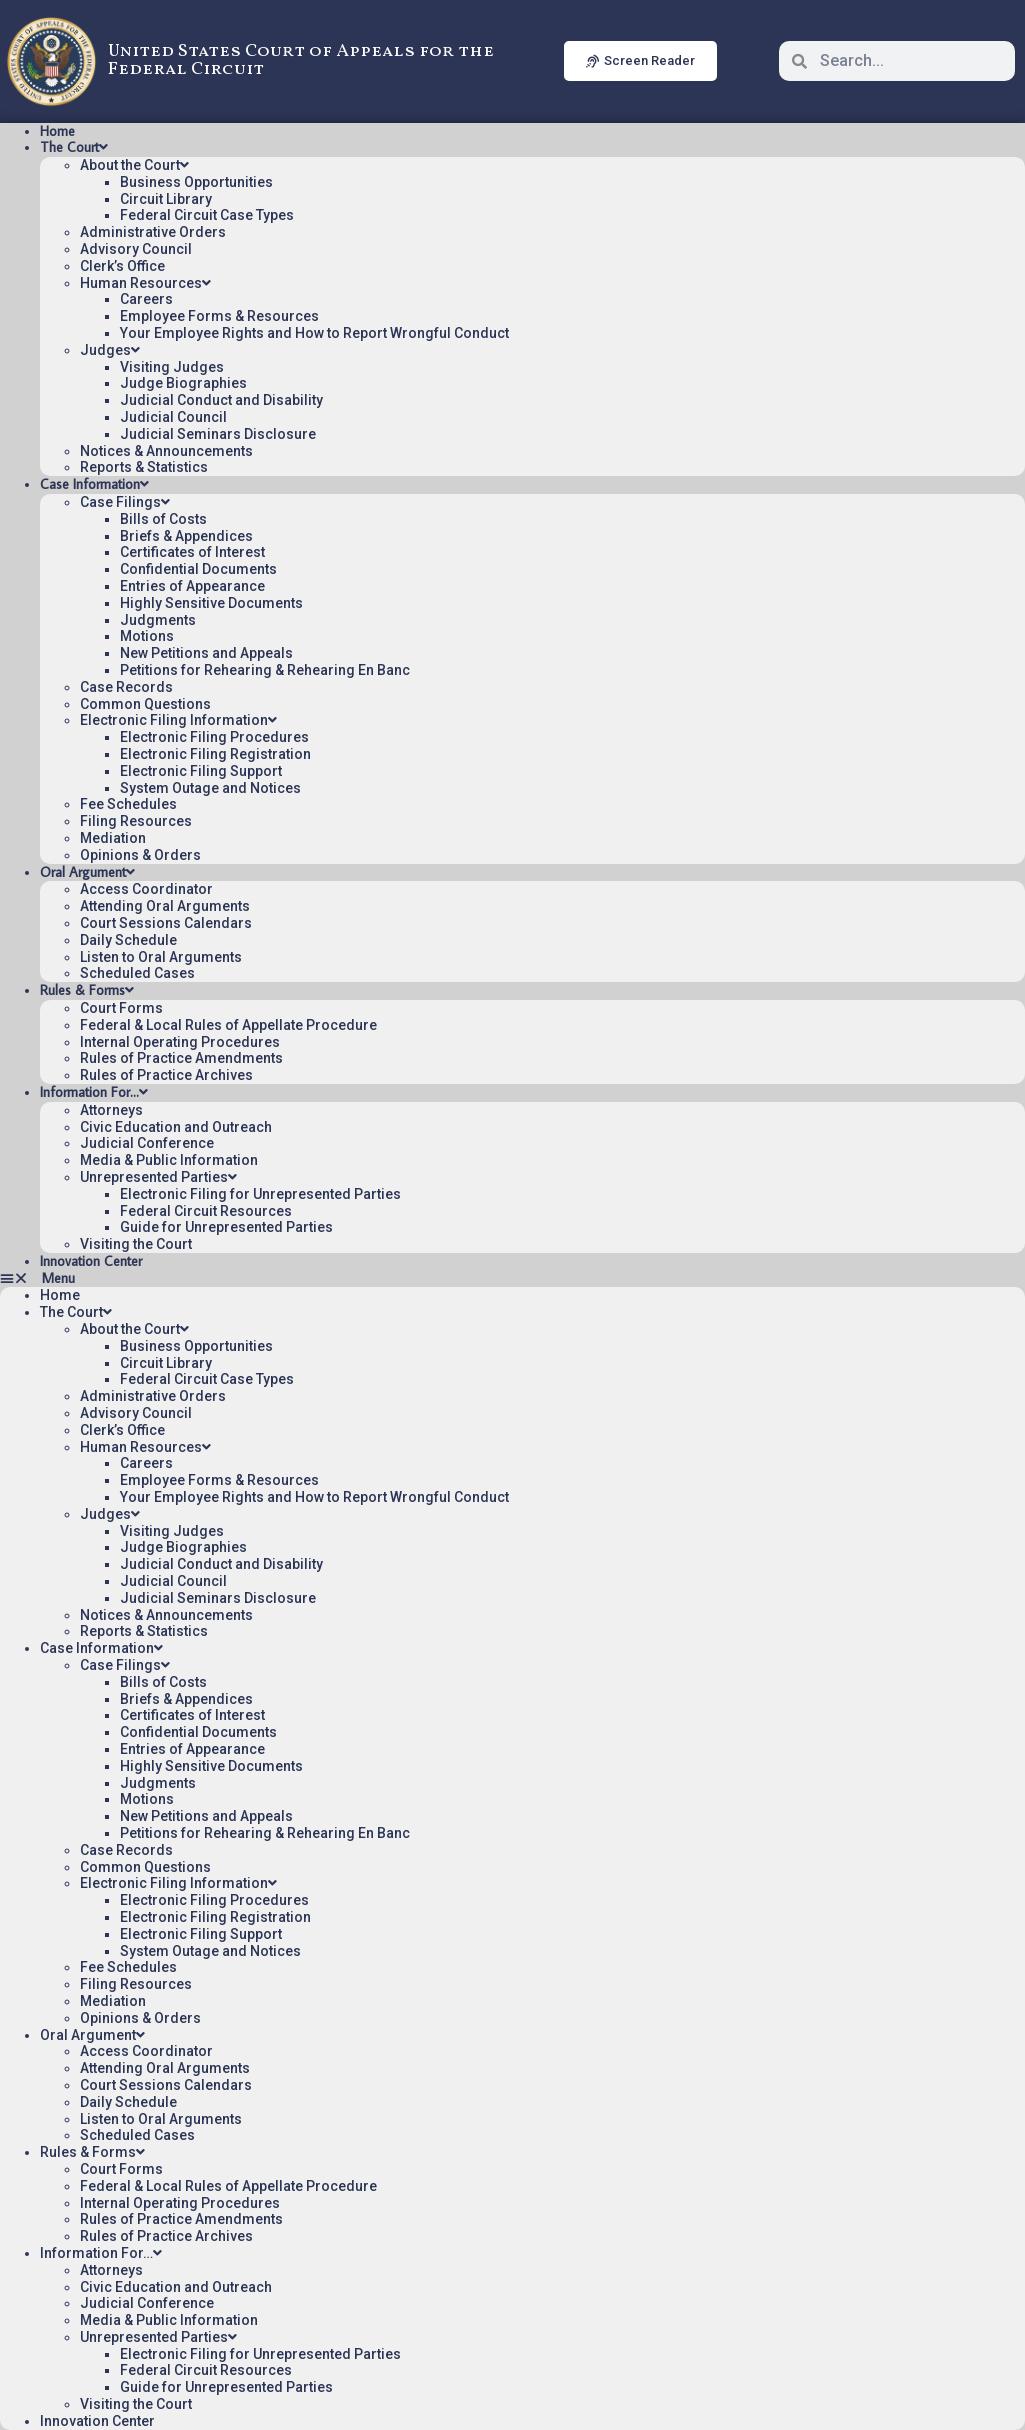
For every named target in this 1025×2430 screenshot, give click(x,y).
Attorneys (111, 1110)
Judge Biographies (183, 383)
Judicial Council (173, 417)
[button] (512, 1278)
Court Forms (121, 1008)
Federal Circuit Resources (206, 1211)
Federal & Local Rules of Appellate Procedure (228, 1025)
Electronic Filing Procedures (214, 737)
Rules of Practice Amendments (181, 1058)
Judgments (158, 620)
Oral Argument (87, 872)
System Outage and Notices (210, 788)
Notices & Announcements (166, 451)
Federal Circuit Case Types (207, 215)
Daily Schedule (128, 940)
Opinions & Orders (140, 855)
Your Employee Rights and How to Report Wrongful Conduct (314, 333)
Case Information (94, 484)
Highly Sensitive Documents (211, 603)
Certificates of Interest (192, 552)
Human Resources (145, 283)
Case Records (126, 687)
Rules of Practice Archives (166, 1075)
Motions (147, 636)
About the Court (134, 165)
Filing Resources (136, 821)
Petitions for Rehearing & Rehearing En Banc (265, 670)
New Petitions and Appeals (206, 653)
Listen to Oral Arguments (161, 957)
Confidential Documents (198, 569)
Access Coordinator (146, 889)
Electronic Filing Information (178, 720)
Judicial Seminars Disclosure (218, 434)
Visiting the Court (136, 1244)
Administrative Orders (153, 232)
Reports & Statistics (144, 467)
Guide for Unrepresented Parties (226, 1227)
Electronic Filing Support (201, 771)
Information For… (94, 1092)
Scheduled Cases (137, 973)
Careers (146, 299)
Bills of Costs (163, 519)
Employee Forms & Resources (219, 316)
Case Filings (125, 502)
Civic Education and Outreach (176, 1127)
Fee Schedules (128, 804)
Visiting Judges (172, 367)
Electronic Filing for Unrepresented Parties (260, 1194)
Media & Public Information (169, 1160)
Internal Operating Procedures (180, 1042)
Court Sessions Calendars (166, 923)
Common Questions (145, 704)
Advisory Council (136, 249)
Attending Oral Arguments (165, 906)
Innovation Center (91, 1261)
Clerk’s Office (122, 266)
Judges (110, 350)
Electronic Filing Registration (215, 754)
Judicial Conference (147, 1143)
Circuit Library (166, 199)
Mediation (113, 838)
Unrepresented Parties (158, 1177)
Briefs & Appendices (186, 536)
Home (57, 131)
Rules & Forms (87, 990)
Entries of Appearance (192, 586)
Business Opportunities (196, 182)
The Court (74, 147)
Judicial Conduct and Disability (221, 400)
